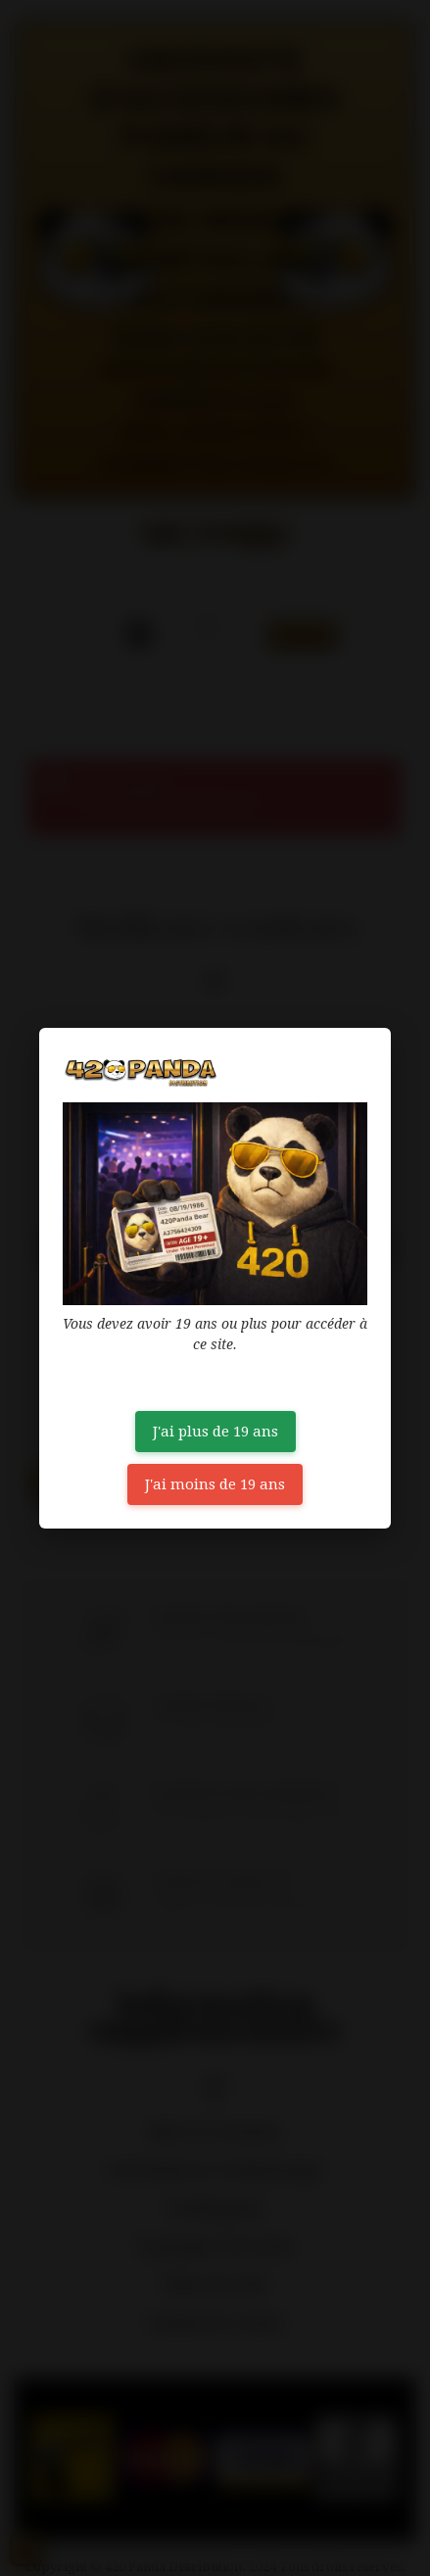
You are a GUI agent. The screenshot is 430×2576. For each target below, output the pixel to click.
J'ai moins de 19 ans (215, 1484)
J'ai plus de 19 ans (215, 1431)
